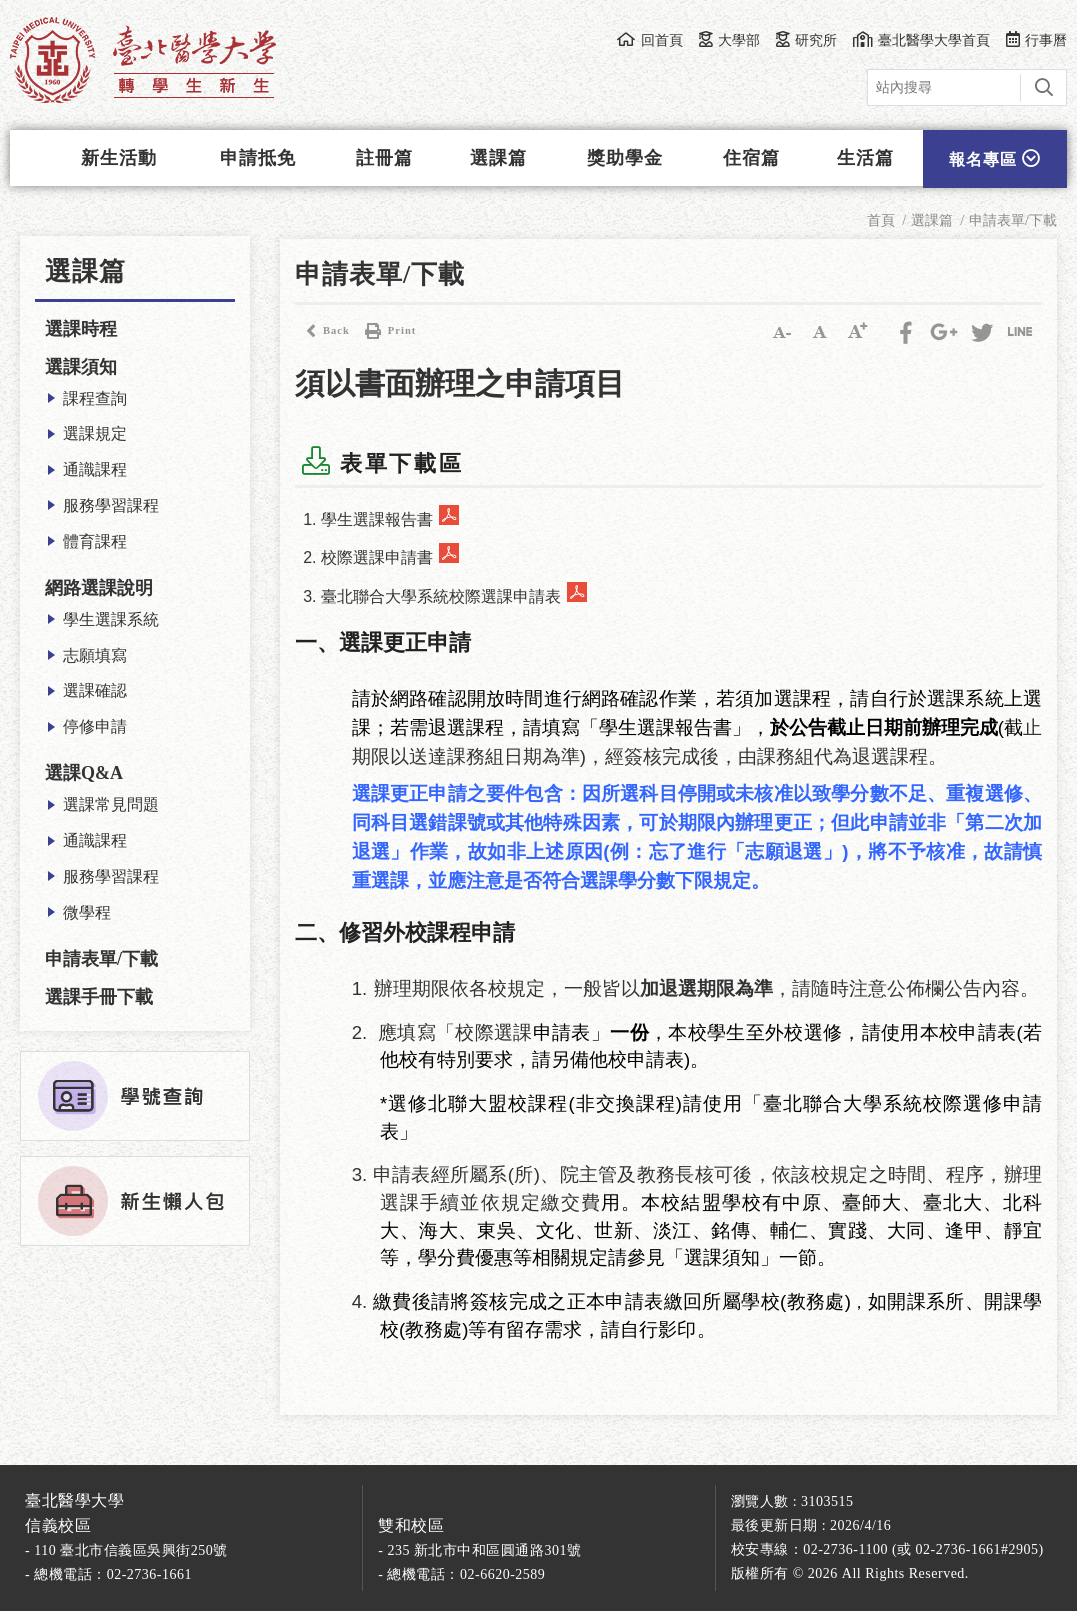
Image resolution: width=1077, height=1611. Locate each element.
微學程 (87, 912)
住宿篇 (751, 158)
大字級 (858, 331)
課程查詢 (95, 398)
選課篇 (498, 158)
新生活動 (119, 158)
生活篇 (865, 158)
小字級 (782, 331)
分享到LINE (1020, 331)
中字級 (820, 331)
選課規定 (95, 433)
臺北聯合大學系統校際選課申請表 (441, 596)
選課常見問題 (111, 804)
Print (388, 331)
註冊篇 (384, 158)
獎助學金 (625, 158)
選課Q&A (84, 773)
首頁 (881, 220)
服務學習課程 (111, 505)
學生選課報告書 (377, 519)
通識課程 (95, 469)
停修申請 (95, 726)
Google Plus (944, 331)
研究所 (806, 40)
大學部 (729, 40)
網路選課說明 (99, 588)
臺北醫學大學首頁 (921, 40)
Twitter (982, 331)
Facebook (906, 331)
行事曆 (1036, 40)
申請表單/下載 (101, 959)
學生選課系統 (111, 619)
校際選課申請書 (377, 557)
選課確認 (95, 690)
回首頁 (649, 40)
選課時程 (81, 329)
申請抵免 (258, 158)
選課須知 (81, 367)
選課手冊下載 (99, 997)
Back (322, 331)
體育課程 (95, 541)
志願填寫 (95, 655)
